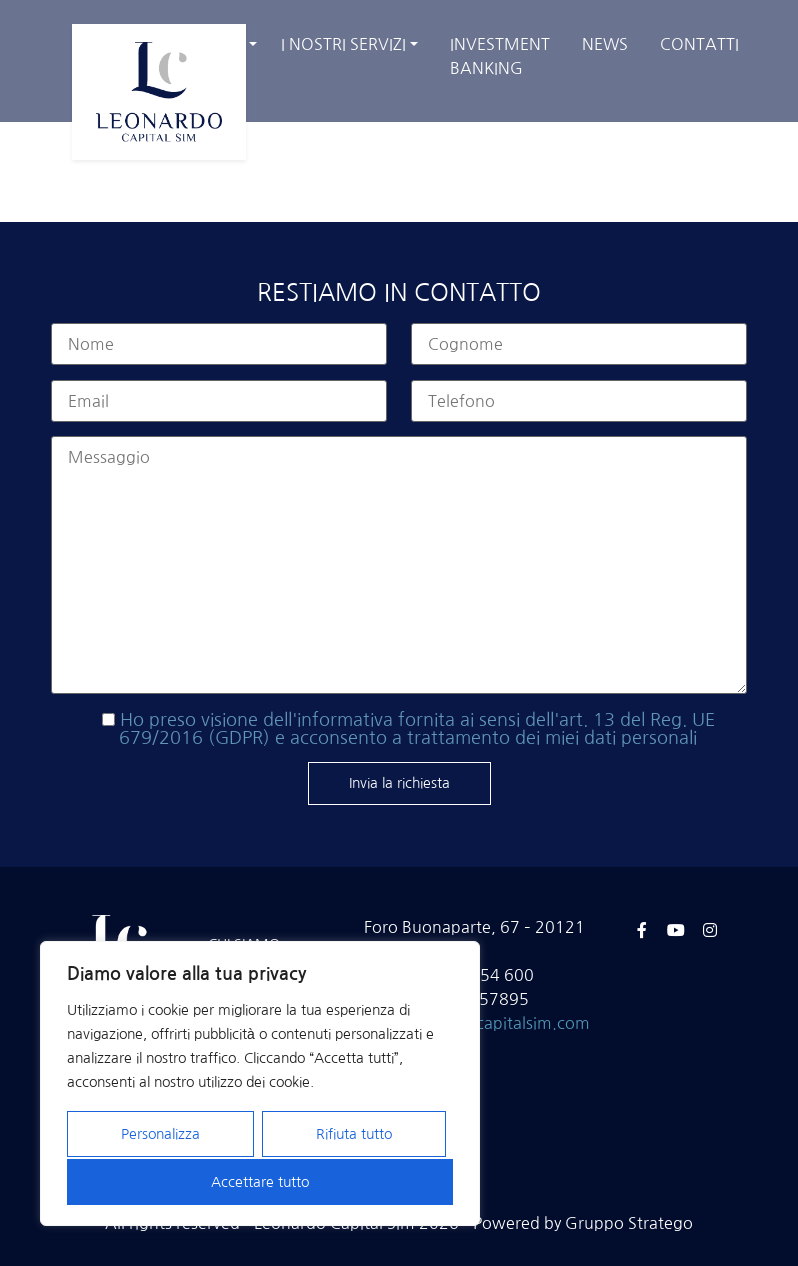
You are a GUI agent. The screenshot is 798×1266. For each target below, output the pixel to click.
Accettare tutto (260, 1182)
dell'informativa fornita (359, 720)
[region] (260, 1085)
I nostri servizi (343, 44)
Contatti (699, 44)
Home (576, 140)
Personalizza (160, 1136)
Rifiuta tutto (353, 1136)
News (605, 44)
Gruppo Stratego (629, 1223)
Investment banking (500, 56)
